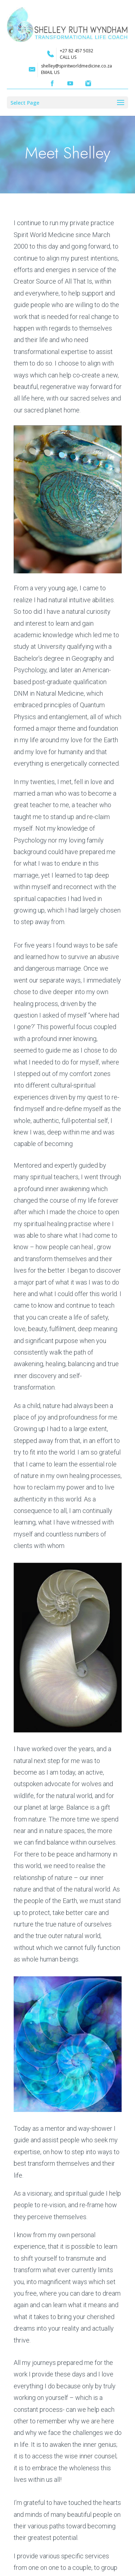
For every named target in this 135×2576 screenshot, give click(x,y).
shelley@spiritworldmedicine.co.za (76, 66)
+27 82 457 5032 (76, 51)
